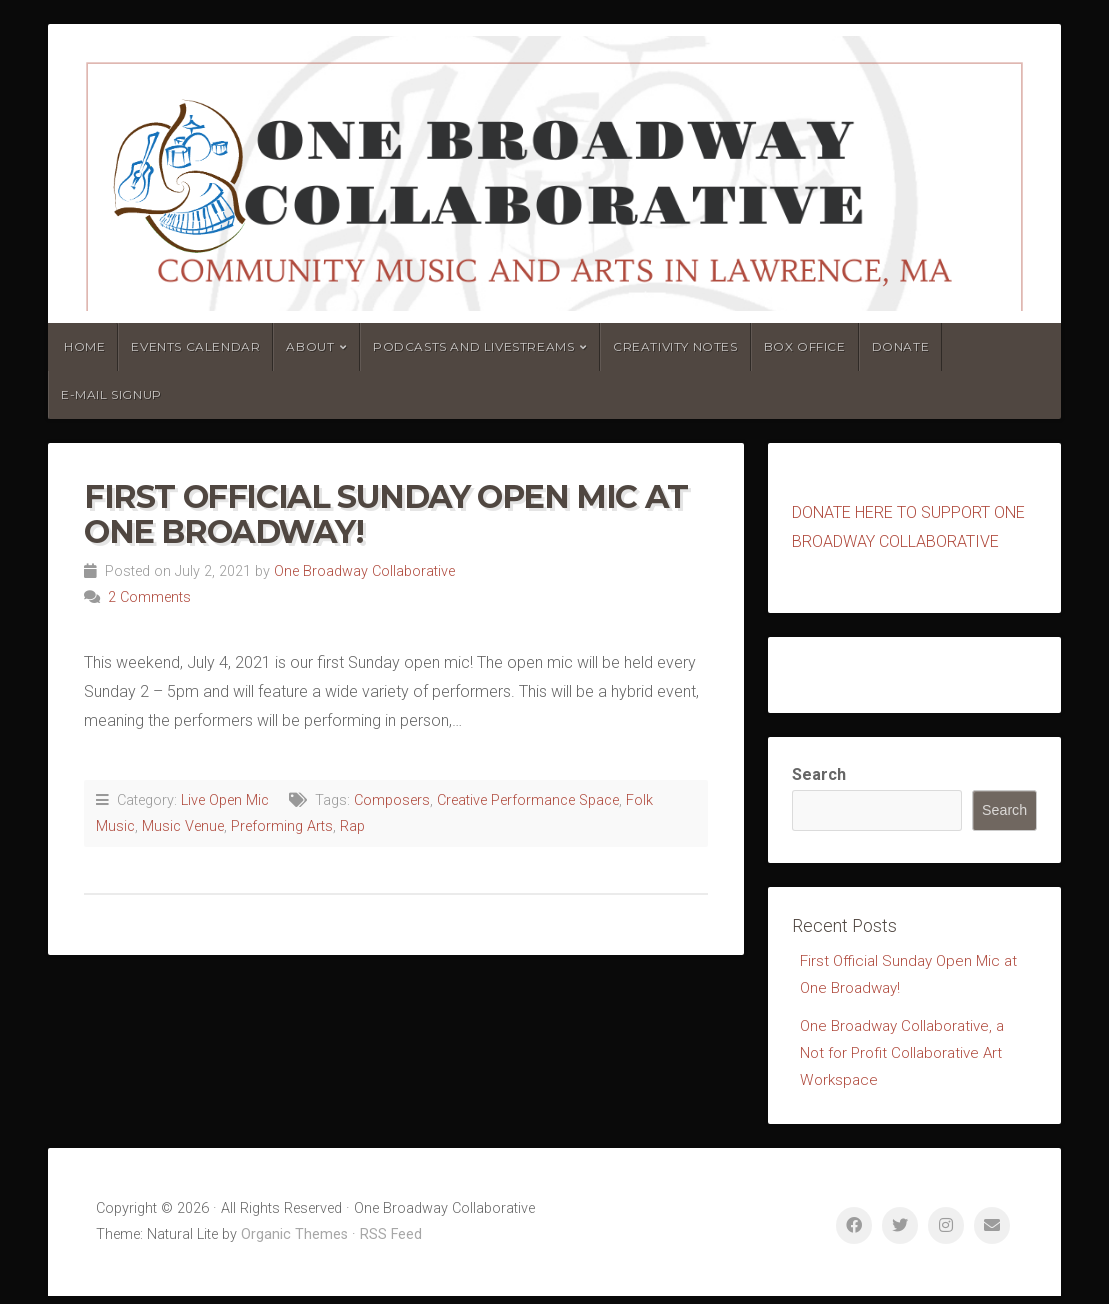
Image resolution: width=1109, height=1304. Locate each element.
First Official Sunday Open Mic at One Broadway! (386, 514)
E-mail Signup (111, 394)
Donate (901, 346)
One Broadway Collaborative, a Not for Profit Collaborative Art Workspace (908, 1058)
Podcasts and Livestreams (473, 346)
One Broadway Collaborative (364, 571)
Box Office (805, 346)
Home (84, 346)
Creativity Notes (675, 346)
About (310, 346)
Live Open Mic (225, 800)
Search (819, 774)
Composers (392, 800)
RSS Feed (391, 1242)
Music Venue (183, 826)
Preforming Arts (282, 826)
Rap (352, 826)
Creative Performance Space (528, 800)
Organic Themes (294, 1242)
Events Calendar (195, 346)
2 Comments (149, 597)
